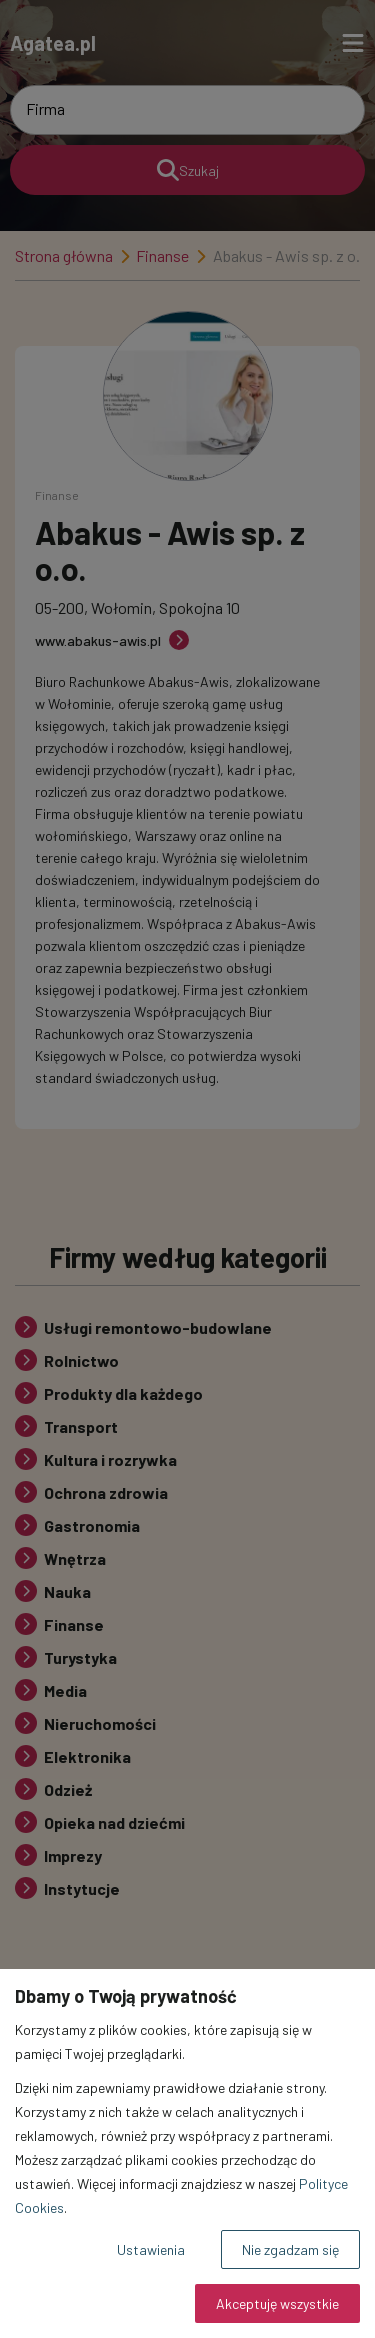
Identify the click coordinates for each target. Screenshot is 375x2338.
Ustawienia (151, 2249)
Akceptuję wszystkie (277, 2303)
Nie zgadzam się (290, 2249)
